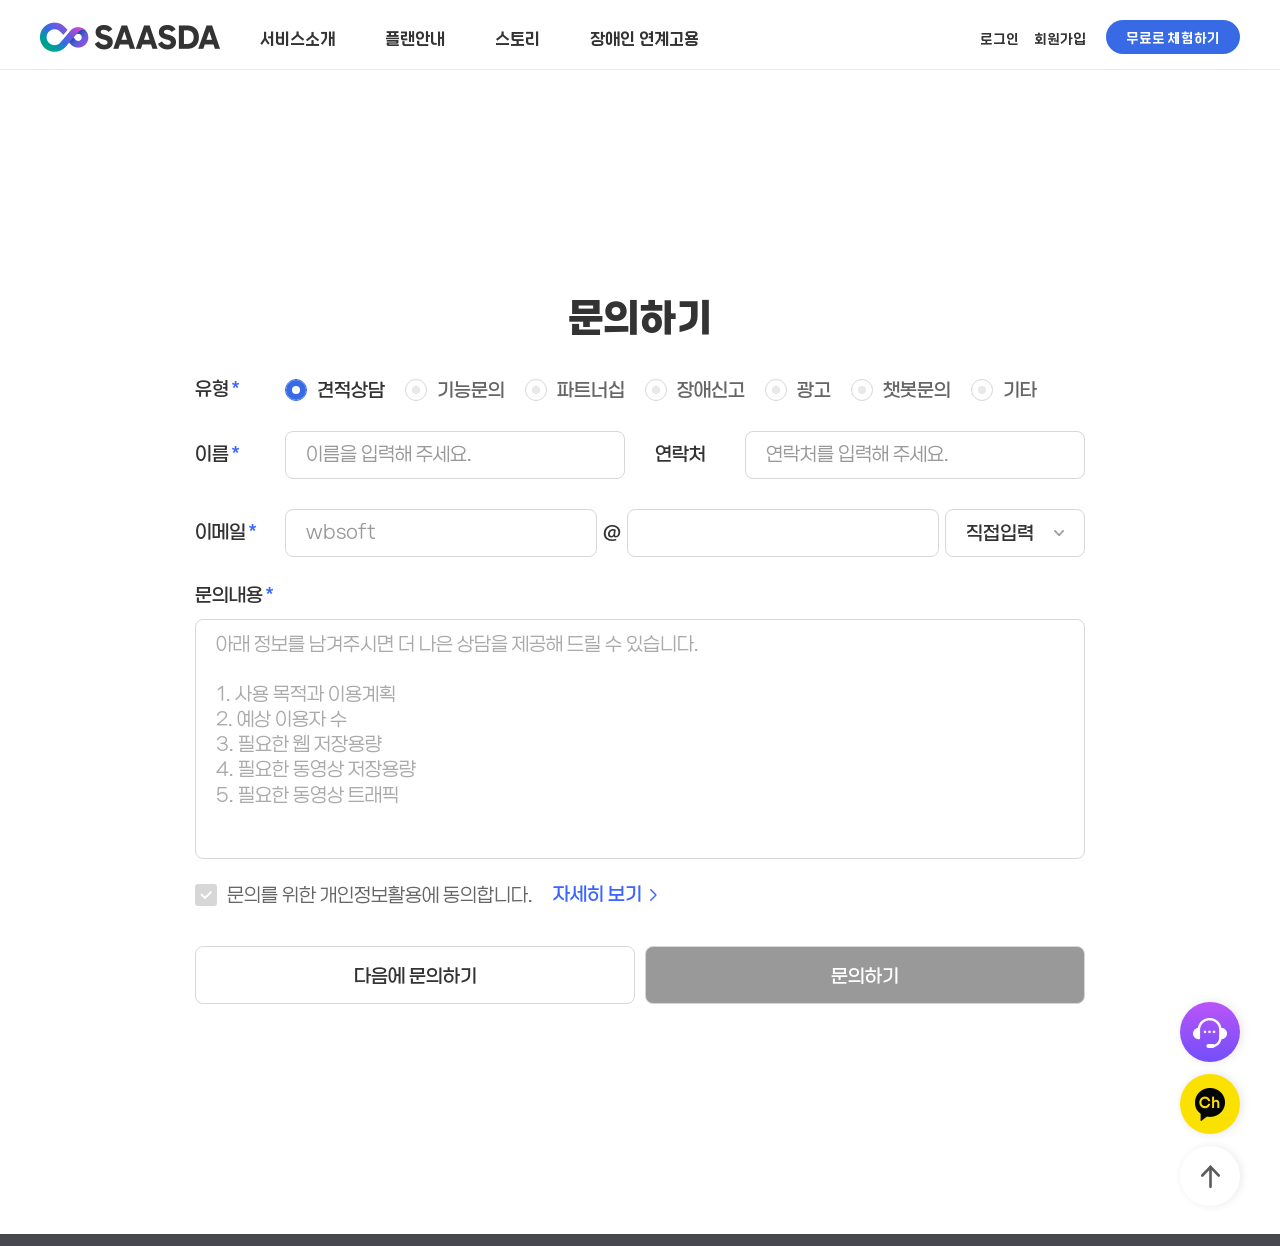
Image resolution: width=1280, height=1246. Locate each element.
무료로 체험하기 (1173, 37)
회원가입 (1060, 38)
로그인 (999, 38)
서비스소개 (297, 37)
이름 (212, 454)
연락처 (680, 454)
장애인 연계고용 (644, 37)
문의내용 (229, 595)
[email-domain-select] (1015, 533)
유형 (212, 389)
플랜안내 (415, 37)
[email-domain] (783, 533)
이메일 (220, 532)
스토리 (517, 37)
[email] (441, 533)
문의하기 (865, 976)
